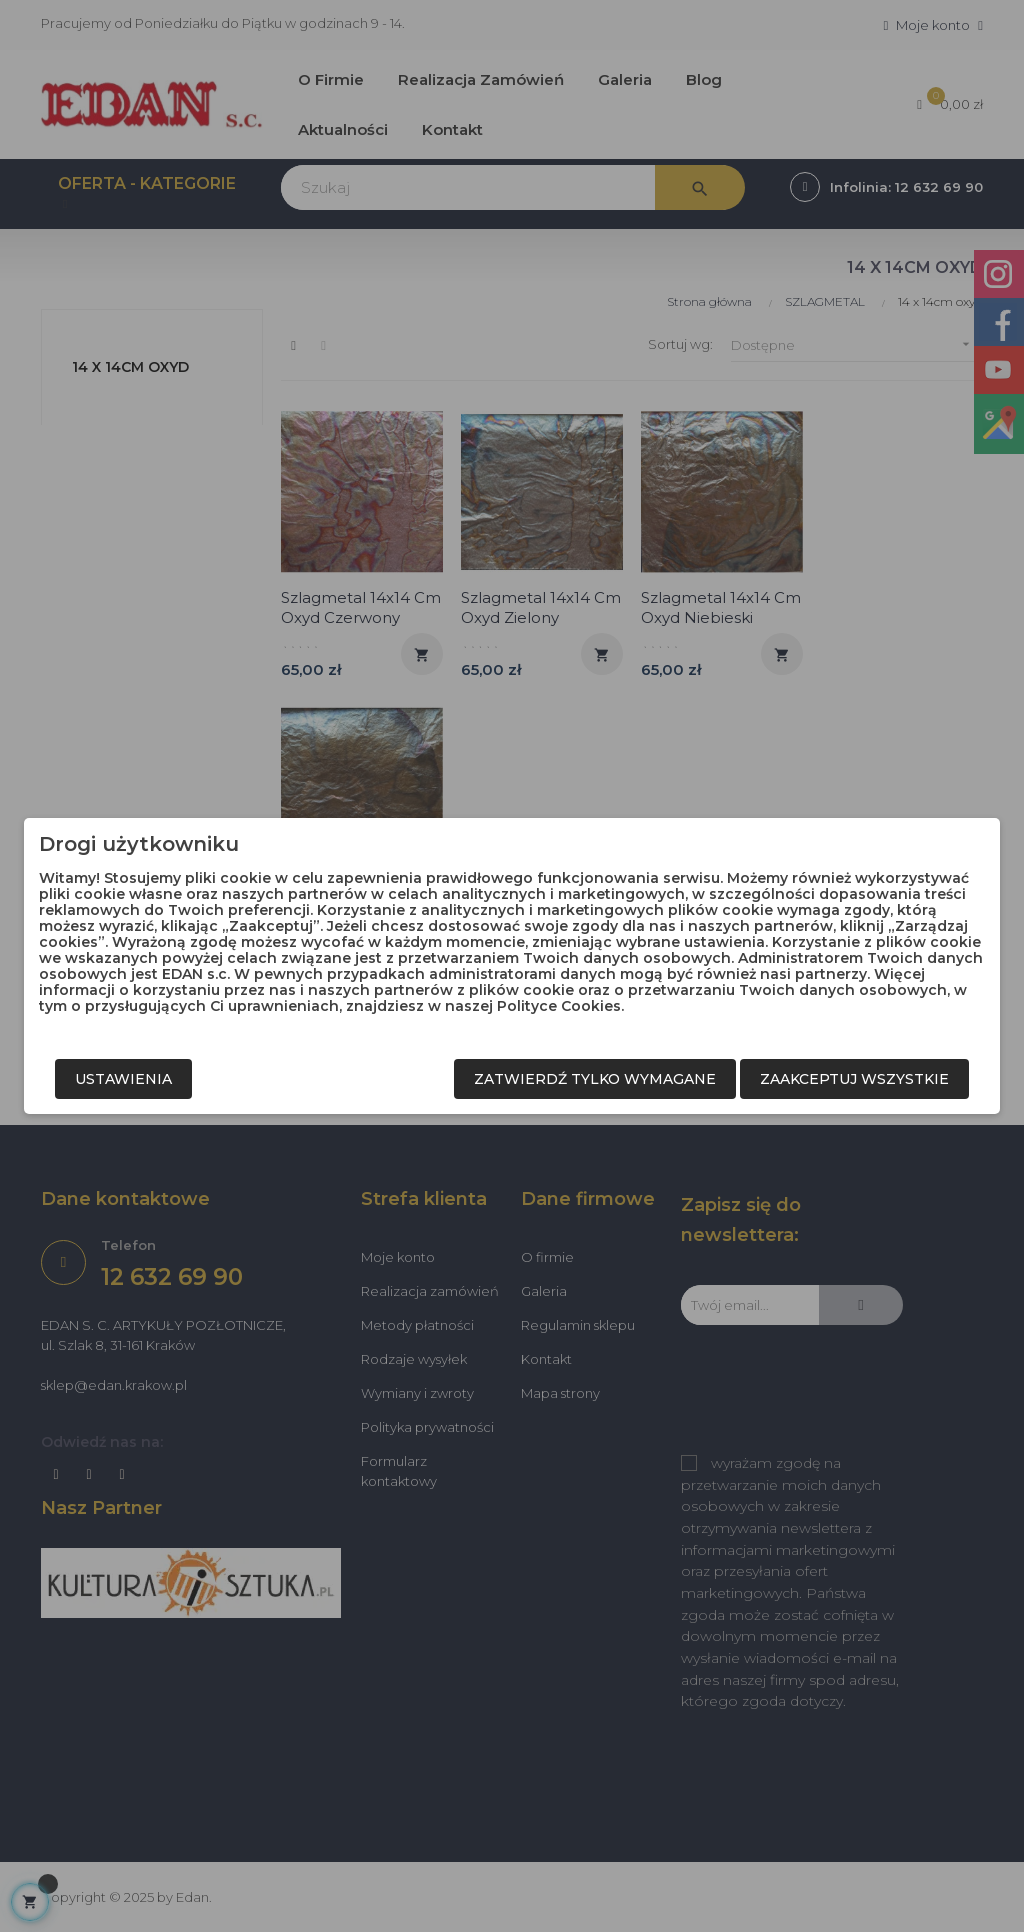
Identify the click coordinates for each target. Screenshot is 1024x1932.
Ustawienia (123, 1079)
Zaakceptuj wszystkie (854, 1079)
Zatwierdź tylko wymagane (595, 1079)
